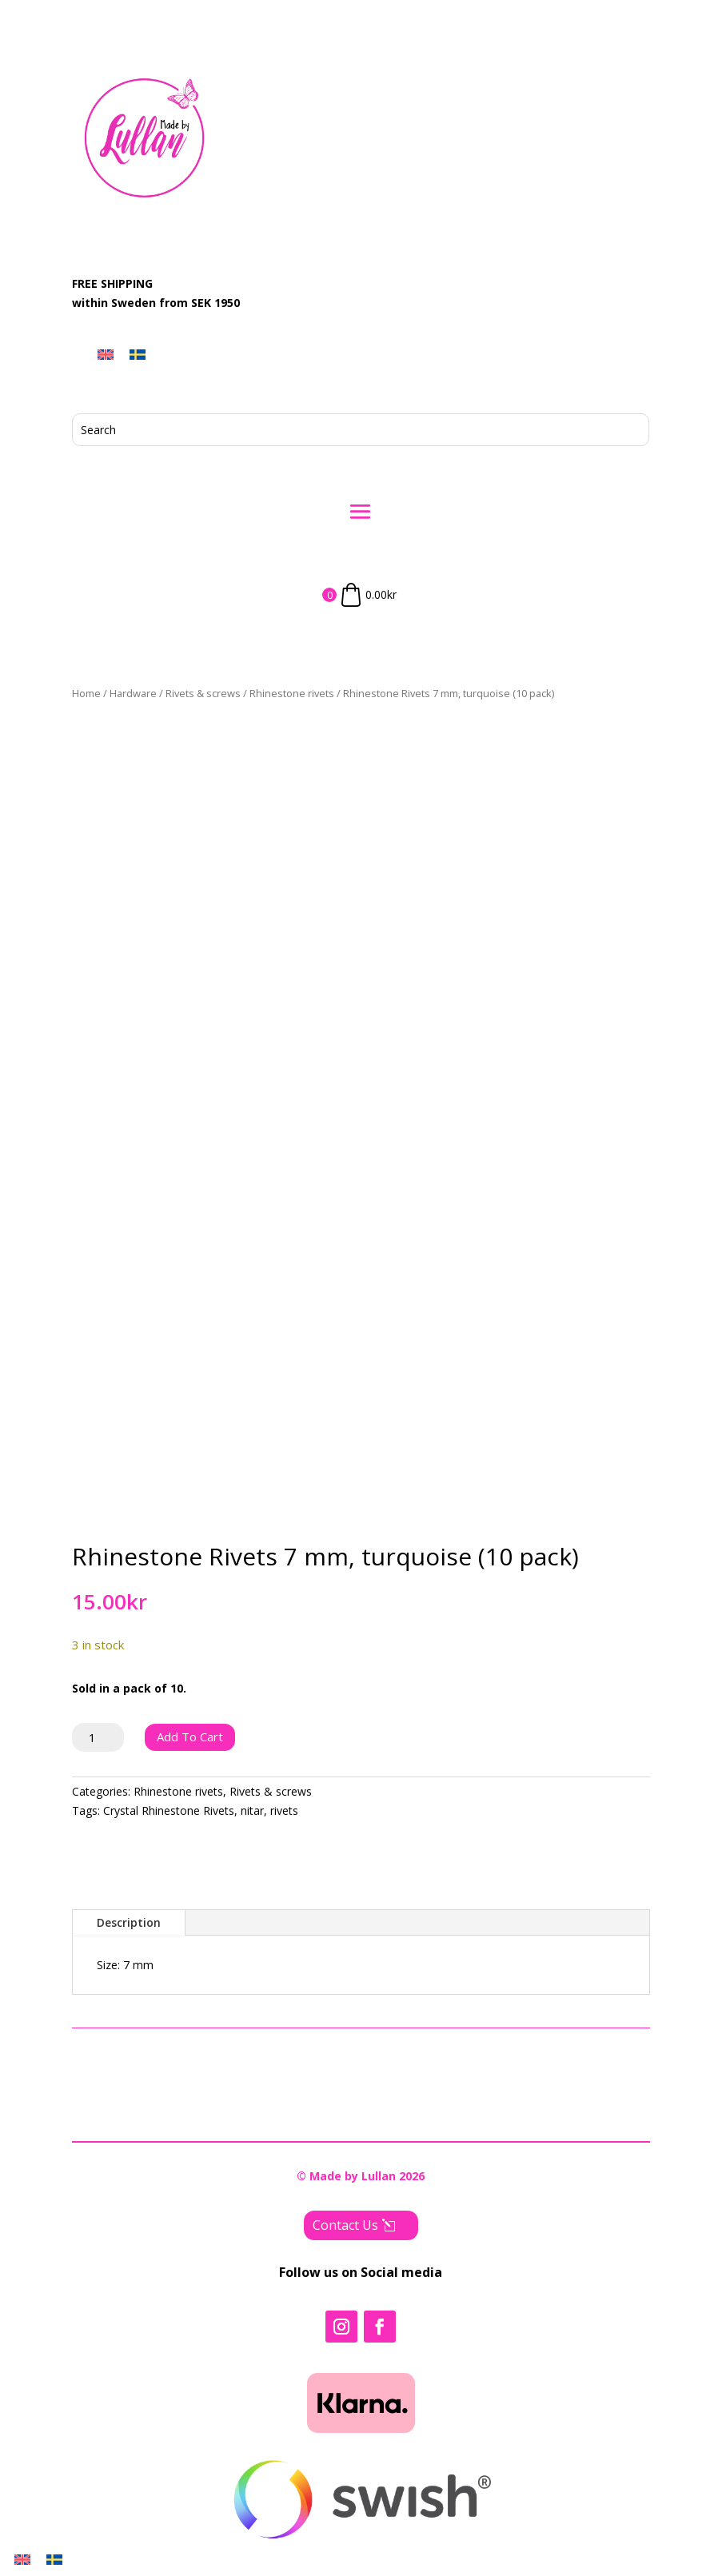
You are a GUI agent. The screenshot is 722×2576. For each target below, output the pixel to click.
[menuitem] (106, 354)
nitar (252, 1810)
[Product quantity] (98, 1737)
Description (129, 1922)
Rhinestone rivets (291, 693)
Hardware (133, 693)
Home (86, 693)
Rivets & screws (203, 693)
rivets (284, 1810)
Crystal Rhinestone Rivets (168, 1810)
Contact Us (345, 2225)
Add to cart (190, 1737)
